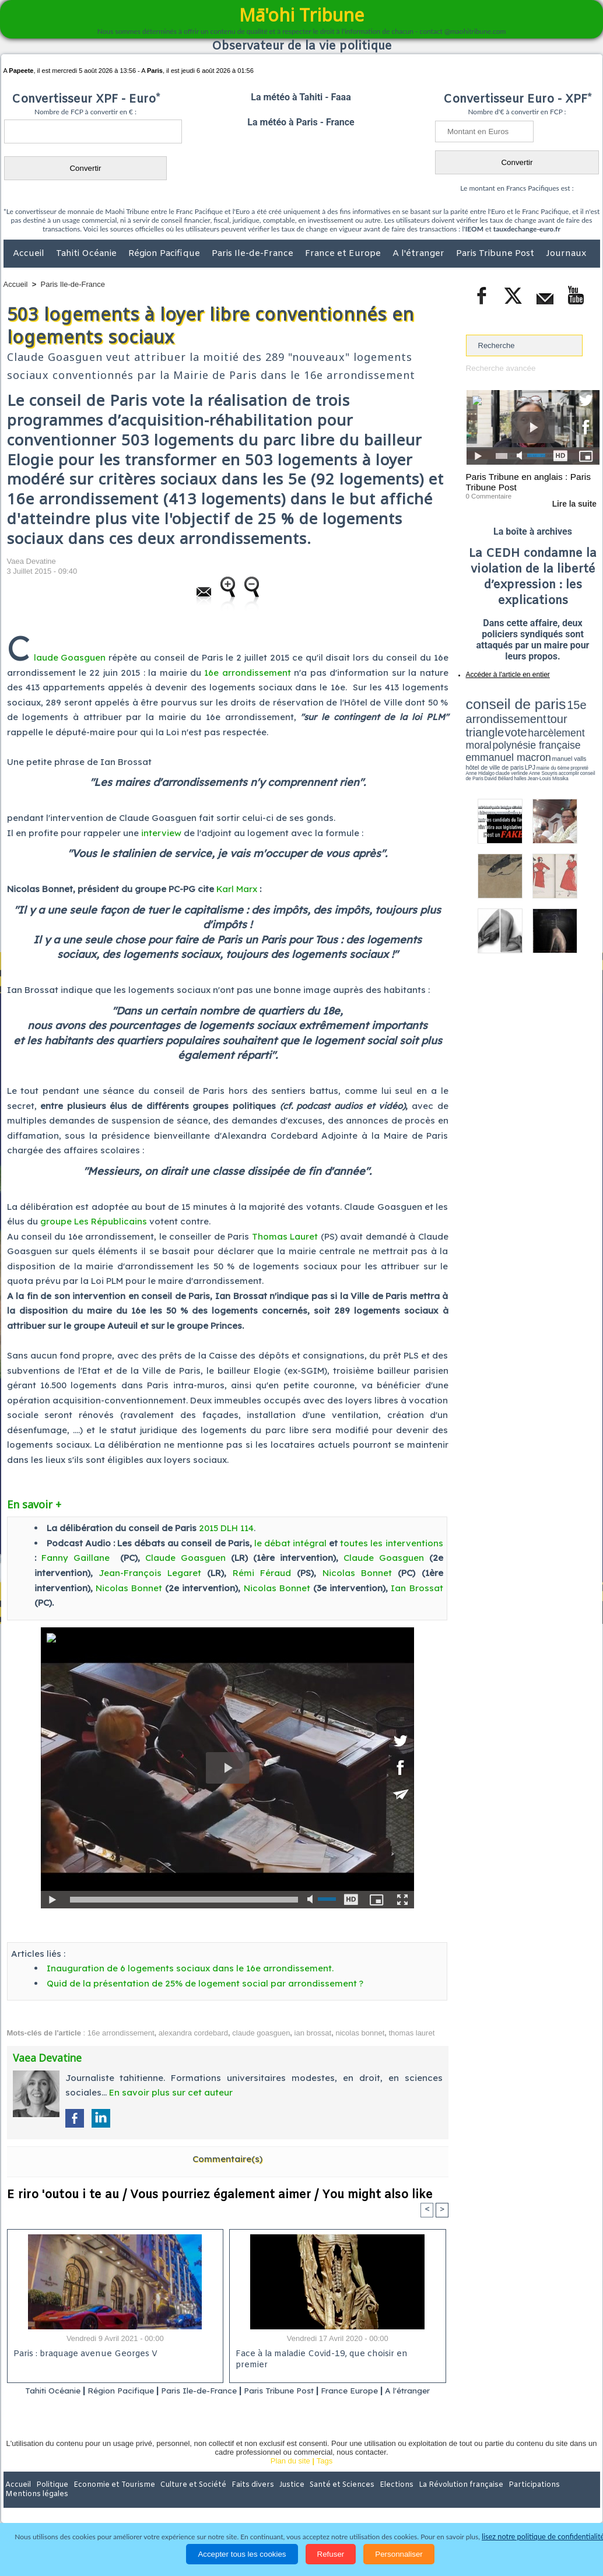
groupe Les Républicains (93, 1221)
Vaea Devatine (31, 561)
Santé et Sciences (327, 2500)
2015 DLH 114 (226, 1527)
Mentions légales (567, 2500)
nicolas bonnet (359, 2032)
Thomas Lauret (285, 1236)
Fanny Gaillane (75, 1557)
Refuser (331, 2554)
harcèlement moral (497, 720)
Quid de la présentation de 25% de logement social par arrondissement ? (205, 1983)
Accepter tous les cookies (242, 2554)
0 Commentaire (488, 495)
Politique (51, 2500)
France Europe (384, 2390)
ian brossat (313, 2032)
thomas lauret (412, 2032)
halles (518, 740)
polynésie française (561, 720)
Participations (510, 2500)
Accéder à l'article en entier (504, 673)
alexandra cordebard (193, 2032)
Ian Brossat (417, 1588)
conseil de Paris (478, 740)
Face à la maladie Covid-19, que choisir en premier (336, 2354)
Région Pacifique (165, 253)
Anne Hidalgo (523, 736)
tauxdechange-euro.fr (526, 228)
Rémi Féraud (262, 1572)
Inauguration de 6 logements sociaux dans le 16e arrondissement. (190, 1968)
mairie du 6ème (486, 736)
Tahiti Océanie (87, 253)
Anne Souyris (570, 736)
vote (579, 711)
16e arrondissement (247, 672)
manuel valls (541, 730)
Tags (324, 2476)
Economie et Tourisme (110, 2500)
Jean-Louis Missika (538, 740)
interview (161, 832)
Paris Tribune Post (496, 253)
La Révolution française (440, 2500)
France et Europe (344, 253)
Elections (379, 2500)
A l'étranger (419, 253)
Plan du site (290, 2476)
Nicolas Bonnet (357, 1572)
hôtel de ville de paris (576, 730)
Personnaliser (399, 2554)
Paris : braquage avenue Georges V (83, 2354)
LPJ (470, 736)
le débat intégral (290, 1543)
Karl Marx (236, 888)
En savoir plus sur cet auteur (171, 2092)
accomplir (589, 736)
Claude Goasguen (185, 1557)
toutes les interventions (391, 1543)
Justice (279, 2500)
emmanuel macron (497, 729)
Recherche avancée (500, 368)
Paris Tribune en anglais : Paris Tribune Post (526, 482)
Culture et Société (186, 2500)
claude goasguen (261, 2032)
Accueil (30, 253)
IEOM (474, 228)
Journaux (566, 253)
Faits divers (243, 2500)
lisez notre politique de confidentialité (543, 2536)
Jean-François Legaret (150, 1572)
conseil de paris (502, 700)
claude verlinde (547, 736)
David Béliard (502, 740)
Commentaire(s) (227, 2158)
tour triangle (547, 711)
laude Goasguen (70, 657)
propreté (505, 736)
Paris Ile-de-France (254, 253)
